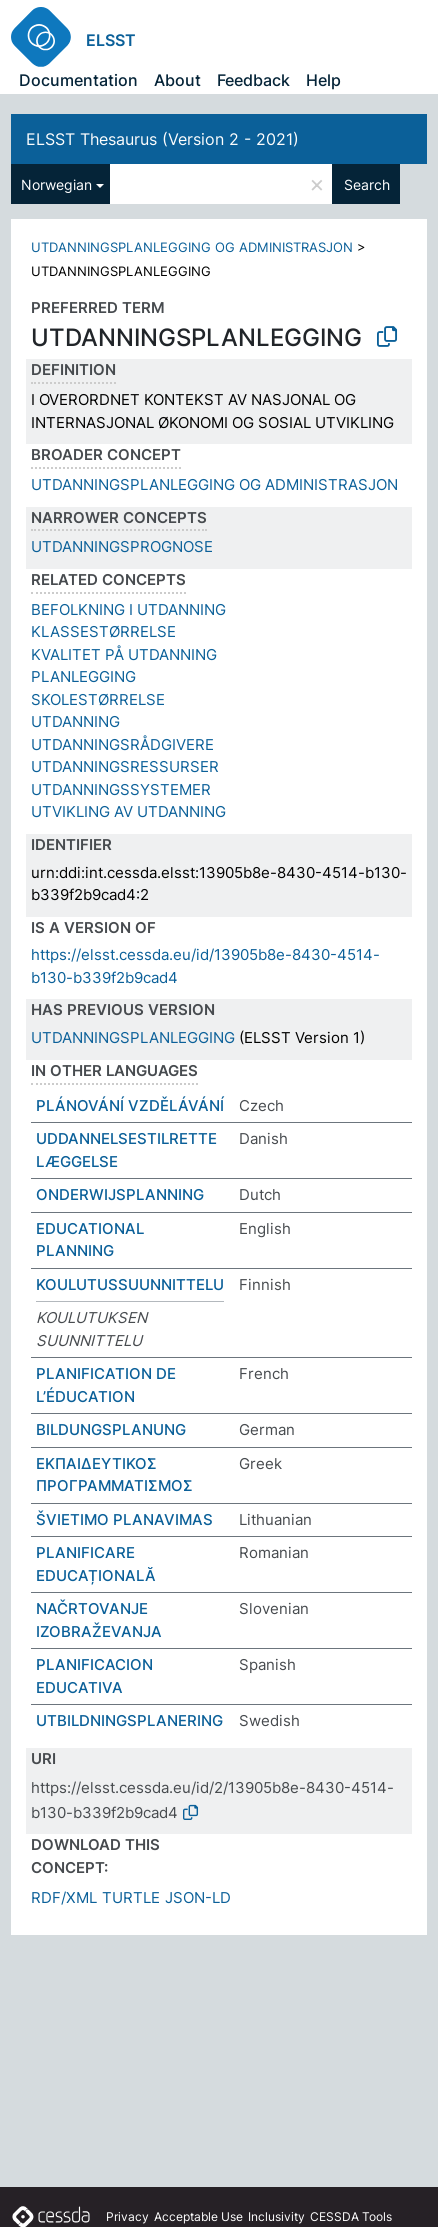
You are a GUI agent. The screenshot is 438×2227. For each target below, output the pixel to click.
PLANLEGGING (83, 676)
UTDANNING (75, 721)
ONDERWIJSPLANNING (120, 1194)
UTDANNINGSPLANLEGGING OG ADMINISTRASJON (192, 247)
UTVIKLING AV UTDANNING (128, 811)
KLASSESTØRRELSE (103, 631)
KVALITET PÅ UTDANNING (124, 654)
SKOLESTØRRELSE (98, 699)
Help (323, 80)
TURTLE (131, 1897)
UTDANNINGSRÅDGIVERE (122, 744)
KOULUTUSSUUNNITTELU (130, 1284)
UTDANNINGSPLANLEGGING (133, 1037)
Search (367, 184)
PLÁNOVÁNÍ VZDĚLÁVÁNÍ (130, 1105)
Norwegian (56, 184)
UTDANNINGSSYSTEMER (121, 789)
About (177, 80)
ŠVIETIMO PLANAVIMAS (124, 1519)
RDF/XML (64, 1897)
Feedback (253, 80)
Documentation (78, 80)
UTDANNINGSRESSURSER (125, 766)
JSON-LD (198, 1897)
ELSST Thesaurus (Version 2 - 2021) (162, 139)
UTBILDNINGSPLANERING (129, 1720)
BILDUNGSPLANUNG (111, 1429)
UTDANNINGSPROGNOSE (122, 546)
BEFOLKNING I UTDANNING (128, 609)
